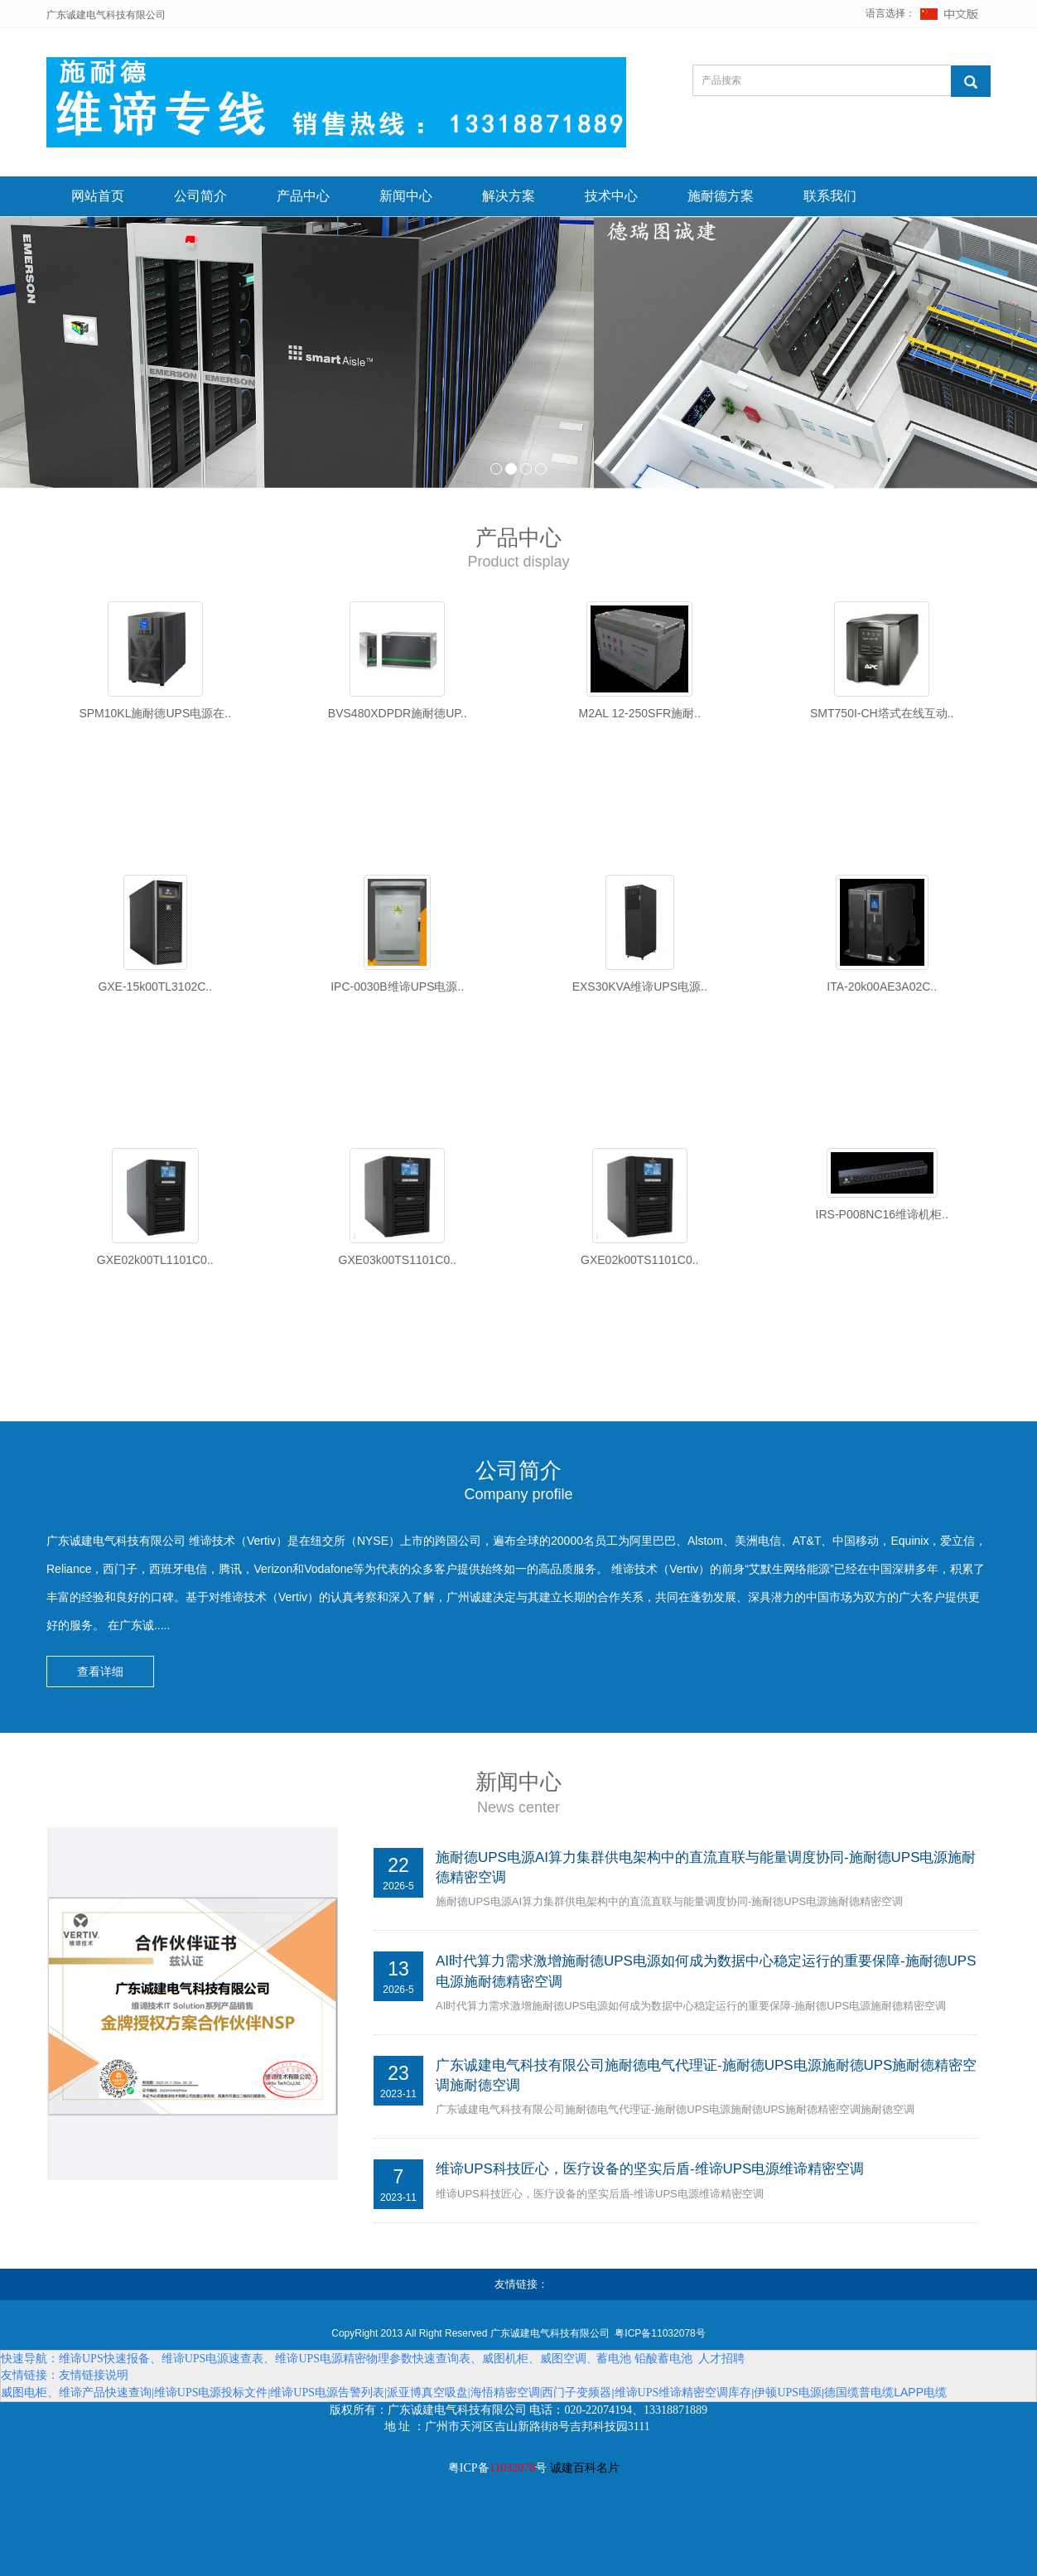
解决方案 (508, 196)
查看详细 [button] (100, 1671)
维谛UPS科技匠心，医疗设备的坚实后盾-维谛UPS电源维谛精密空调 (650, 2170)
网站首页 (97, 196)
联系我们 (829, 196)
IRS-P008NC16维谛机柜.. (882, 1214)
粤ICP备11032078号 (660, 2333)
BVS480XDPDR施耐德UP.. (397, 713)
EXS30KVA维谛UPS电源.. (639, 986)
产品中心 (303, 196)
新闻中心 (405, 196)
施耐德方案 (720, 196)
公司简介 (200, 196)
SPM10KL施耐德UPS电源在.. (155, 713)
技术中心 (611, 196)
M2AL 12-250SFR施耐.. (640, 713)
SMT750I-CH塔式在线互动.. (881, 713)
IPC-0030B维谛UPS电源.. (397, 986)
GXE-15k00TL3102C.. (155, 986)
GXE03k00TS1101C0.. (397, 1259)
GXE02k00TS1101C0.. (639, 1259)
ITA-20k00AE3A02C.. (882, 986)
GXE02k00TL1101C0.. (155, 1259)
